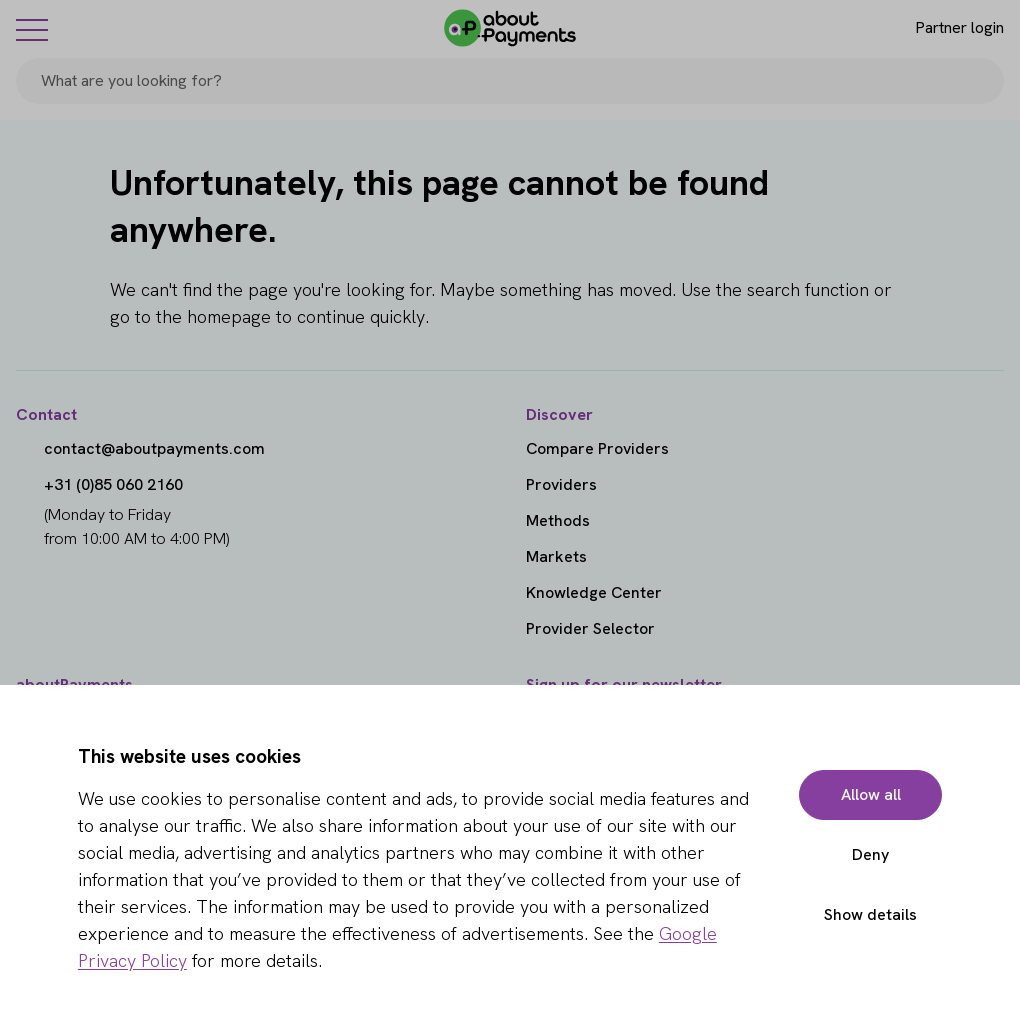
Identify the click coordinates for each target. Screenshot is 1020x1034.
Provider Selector (590, 628)
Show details (870, 914)
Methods (558, 520)
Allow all (871, 794)
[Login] (942, 28)
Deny (870, 854)
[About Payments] (510, 28)
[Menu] (32, 29)
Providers (561, 484)
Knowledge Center (594, 592)
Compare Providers (597, 448)
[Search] (980, 81)
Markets (556, 556)
